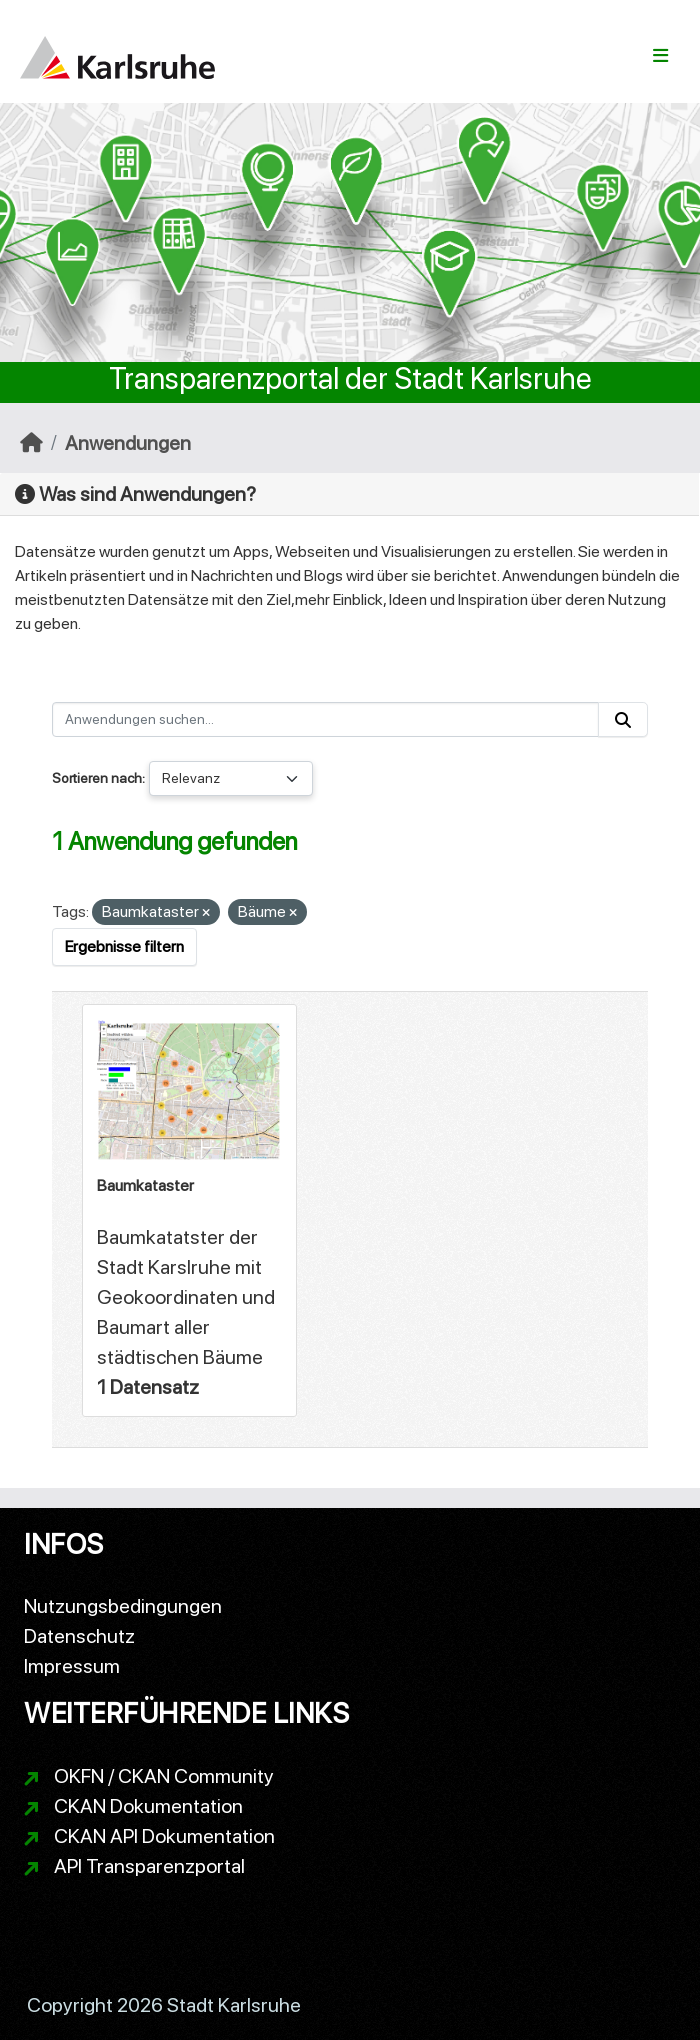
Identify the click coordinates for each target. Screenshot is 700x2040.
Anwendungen (128, 443)
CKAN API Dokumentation (164, 1836)
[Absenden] (623, 719)
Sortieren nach (97, 778)
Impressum (72, 1666)
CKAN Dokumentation (148, 1806)
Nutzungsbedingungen (123, 1606)
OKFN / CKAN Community (164, 1776)
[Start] (31, 443)
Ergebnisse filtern (124, 946)
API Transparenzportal (149, 1866)
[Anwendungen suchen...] (325, 719)
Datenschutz (79, 1636)
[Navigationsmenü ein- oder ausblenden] (660, 56)
